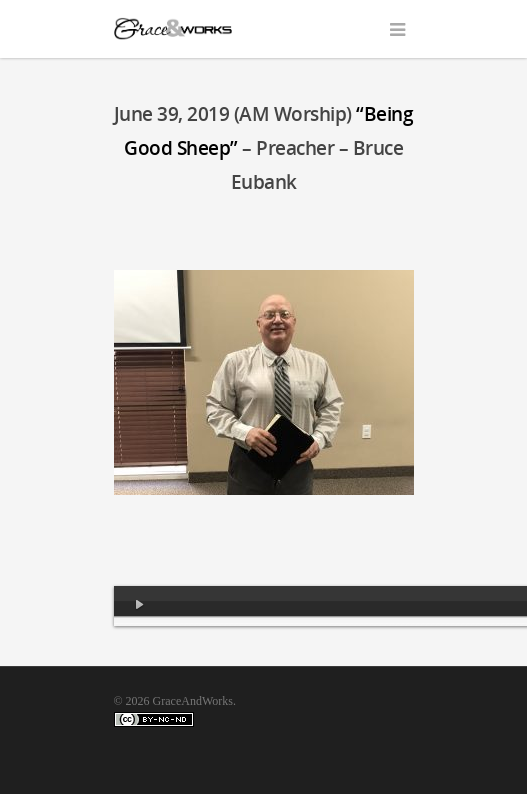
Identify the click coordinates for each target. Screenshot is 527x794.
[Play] (140, 606)
